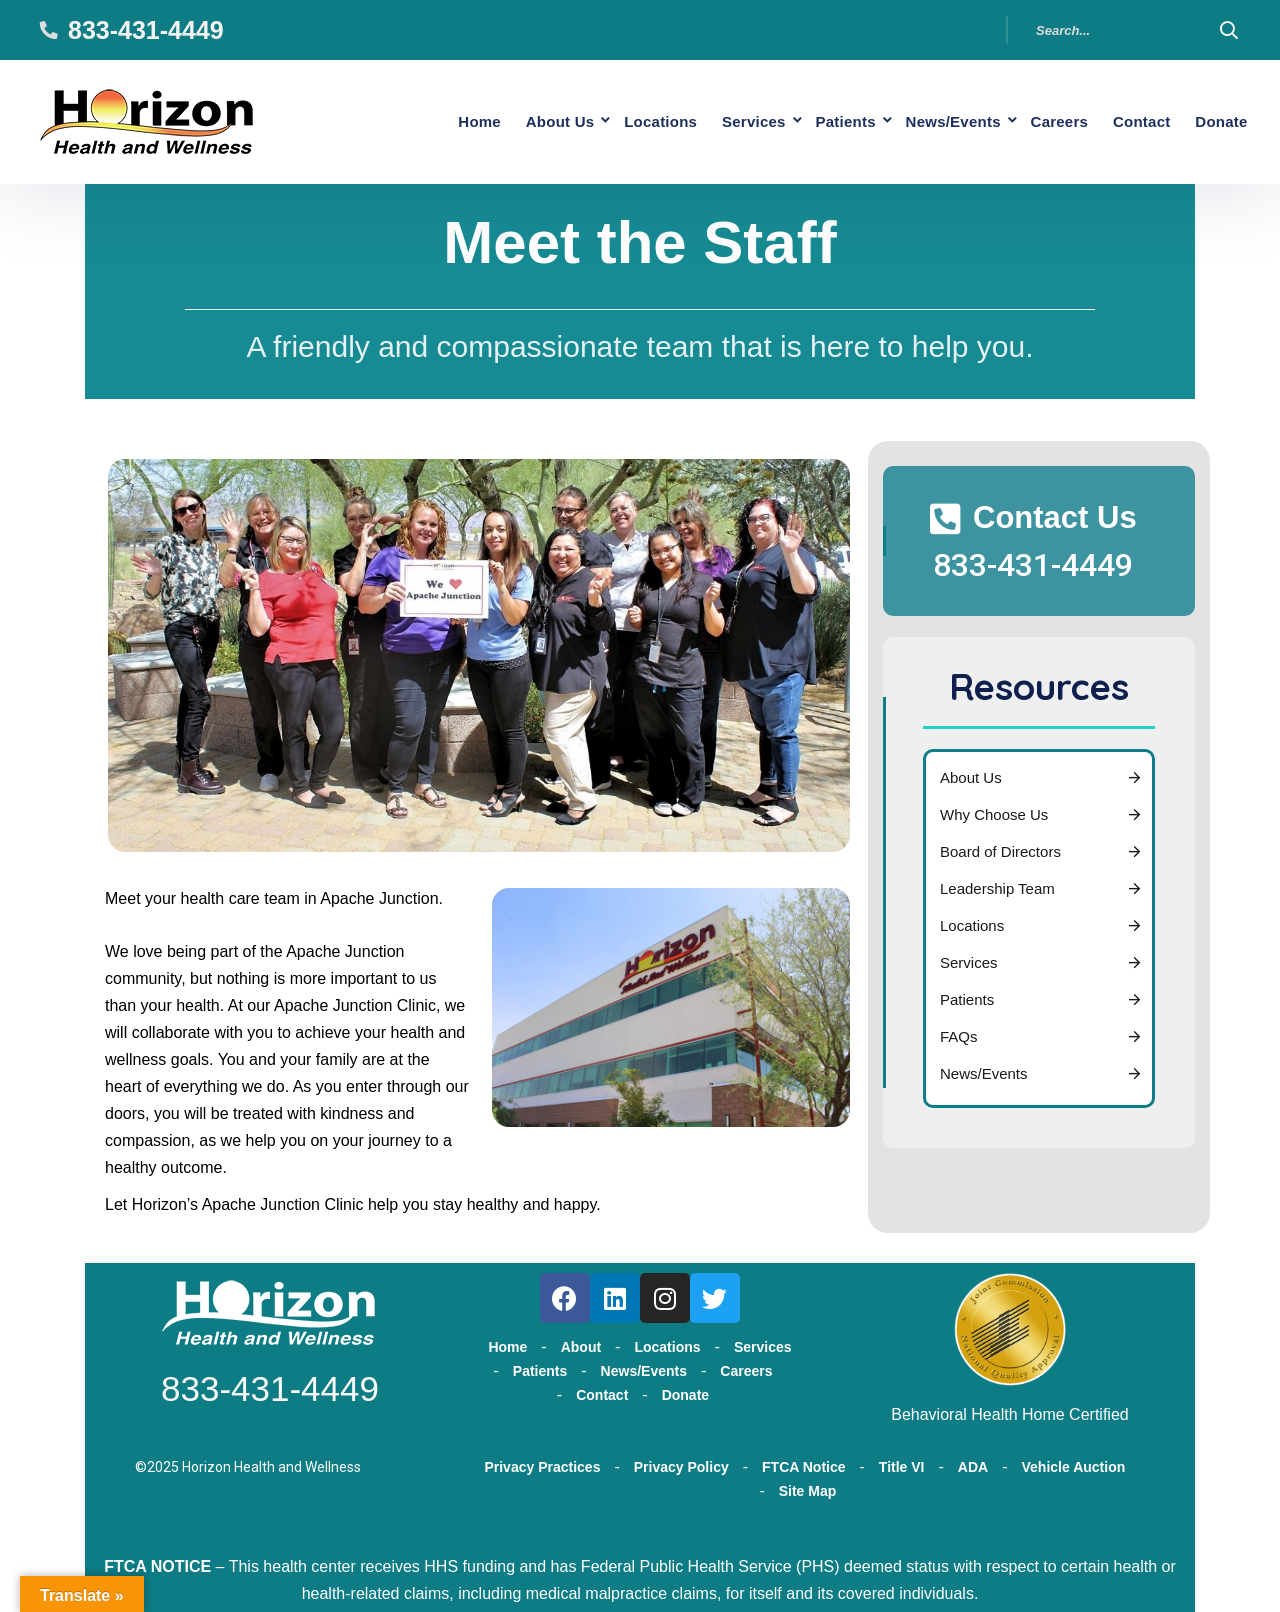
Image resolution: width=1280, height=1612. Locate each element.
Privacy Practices (542, 1462)
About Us (502, 119)
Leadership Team (997, 884)
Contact (1130, 119)
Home (414, 119)
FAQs (959, 1032)
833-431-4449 (146, 30)
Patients (811, 119)
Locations (611, 119)
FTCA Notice (803, 1462)
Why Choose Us (994, 810)
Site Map (808, 1486)
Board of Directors (1000, 847)
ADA (973, 1462)
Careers (1040, 119)
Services (712, 119)
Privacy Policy (681, 1462)
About (581, 1343)
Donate (1217, 119)
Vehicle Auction (1074, 1462)
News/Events (927, 119)
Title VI (902, 1462)
